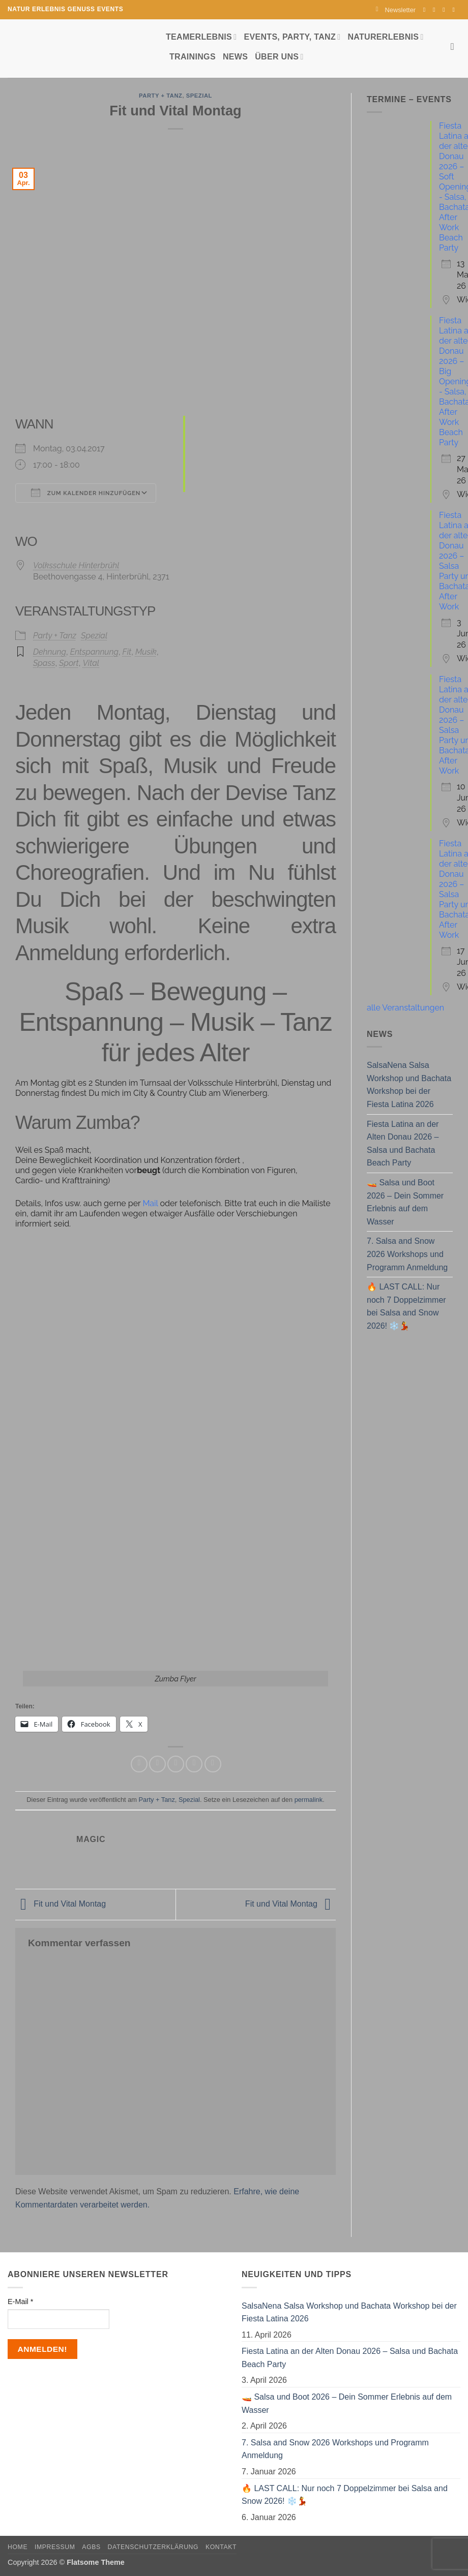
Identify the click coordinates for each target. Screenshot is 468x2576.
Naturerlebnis (385, 37)
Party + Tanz (160, 96)
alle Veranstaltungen (405, 1008)
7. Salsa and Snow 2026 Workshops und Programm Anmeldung (407, 1254)
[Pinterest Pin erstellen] (194, 1764)
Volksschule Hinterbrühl (76, 565)
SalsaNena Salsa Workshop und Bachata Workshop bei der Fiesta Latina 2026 (409, 1085)
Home (17, 2547)
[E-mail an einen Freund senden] (175, 1764)
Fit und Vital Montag (60, 1903)
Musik (146, 652)
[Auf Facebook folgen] (426, 9)
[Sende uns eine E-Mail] (446, 9)
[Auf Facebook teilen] (139, 1764)
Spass (44, 663)
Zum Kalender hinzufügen (85, 492)
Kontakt (221, 2547)
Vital (90, 663)
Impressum (55, 2547)
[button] (396, 10)
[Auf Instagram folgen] (436, 9)
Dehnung (49, 652)
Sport (69, 663)
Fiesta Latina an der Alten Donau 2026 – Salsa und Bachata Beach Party (402, 1144)
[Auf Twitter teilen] (157, 1764)
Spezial (199, 96)
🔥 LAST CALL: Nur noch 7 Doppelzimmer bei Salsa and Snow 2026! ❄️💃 (406, 1306)
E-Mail (20, 2301)
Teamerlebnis (201, 37)
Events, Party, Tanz (292, 37)
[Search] (455, 46)
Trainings (192, 56)
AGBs (91, 2547)
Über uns (279, 57)
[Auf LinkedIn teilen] (212, 1764)
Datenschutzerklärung (153, 2547)
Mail (151, 1203)
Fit (127, 652)
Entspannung (94, 652)
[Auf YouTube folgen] (455, 9)
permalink (309, 1799)
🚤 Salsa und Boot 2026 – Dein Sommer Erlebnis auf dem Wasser (405, 1202)
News (235, 56)
